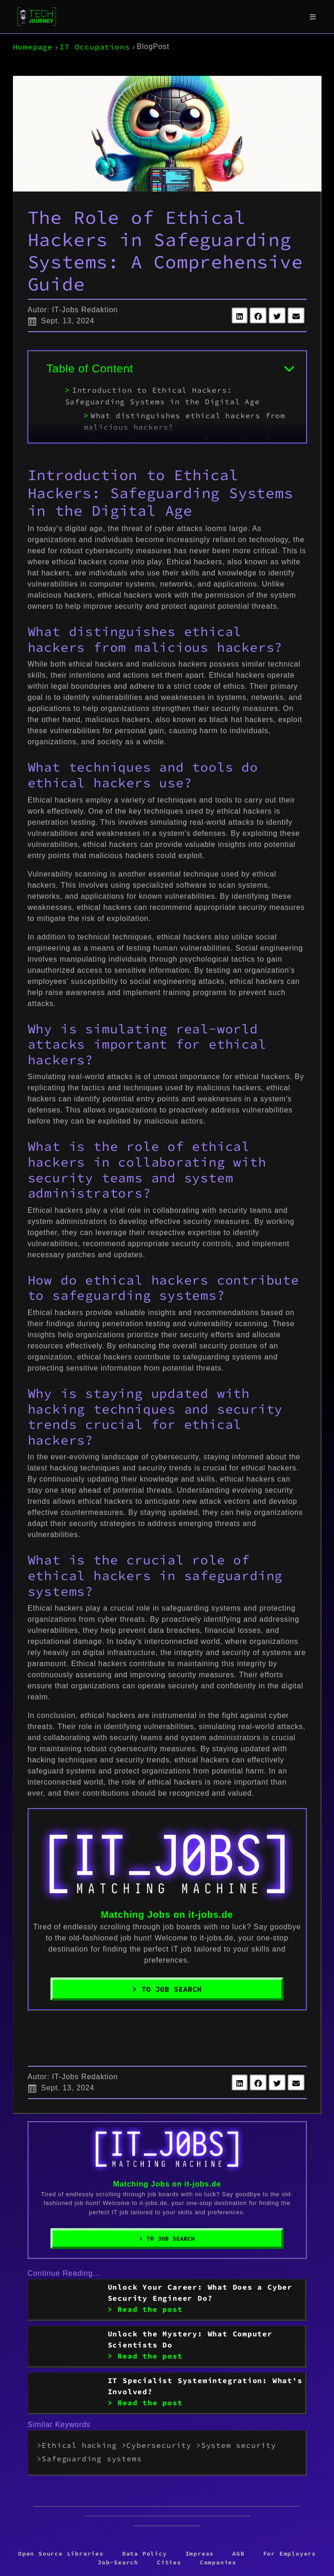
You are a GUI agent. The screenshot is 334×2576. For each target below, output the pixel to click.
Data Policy (144, 2553)
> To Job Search (167, 1989)
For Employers (289, 2553)
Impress (200, 2553)
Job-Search (118, 2562)
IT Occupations (95, 46)
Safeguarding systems (92, 2458)
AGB (238, 2553)
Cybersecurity (158, 2445)
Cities (169, 2562)
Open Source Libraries (61, 2553)
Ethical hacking (79, 2445)
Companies (218, 2562)
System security (238, 2445)
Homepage (33, 46)
